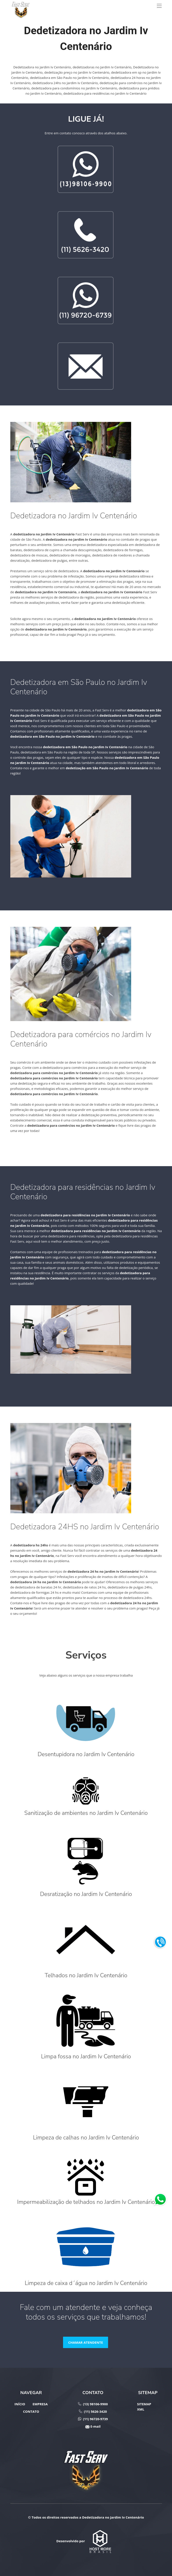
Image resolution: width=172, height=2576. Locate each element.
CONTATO (31, 2411)
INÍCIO (19, 2404)
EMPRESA (40, 2404)
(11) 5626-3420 (95, 2411)
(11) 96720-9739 (95, 2419)
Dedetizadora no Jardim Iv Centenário (113, 2517)
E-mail (96, 2426)
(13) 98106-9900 (95, 2404)
